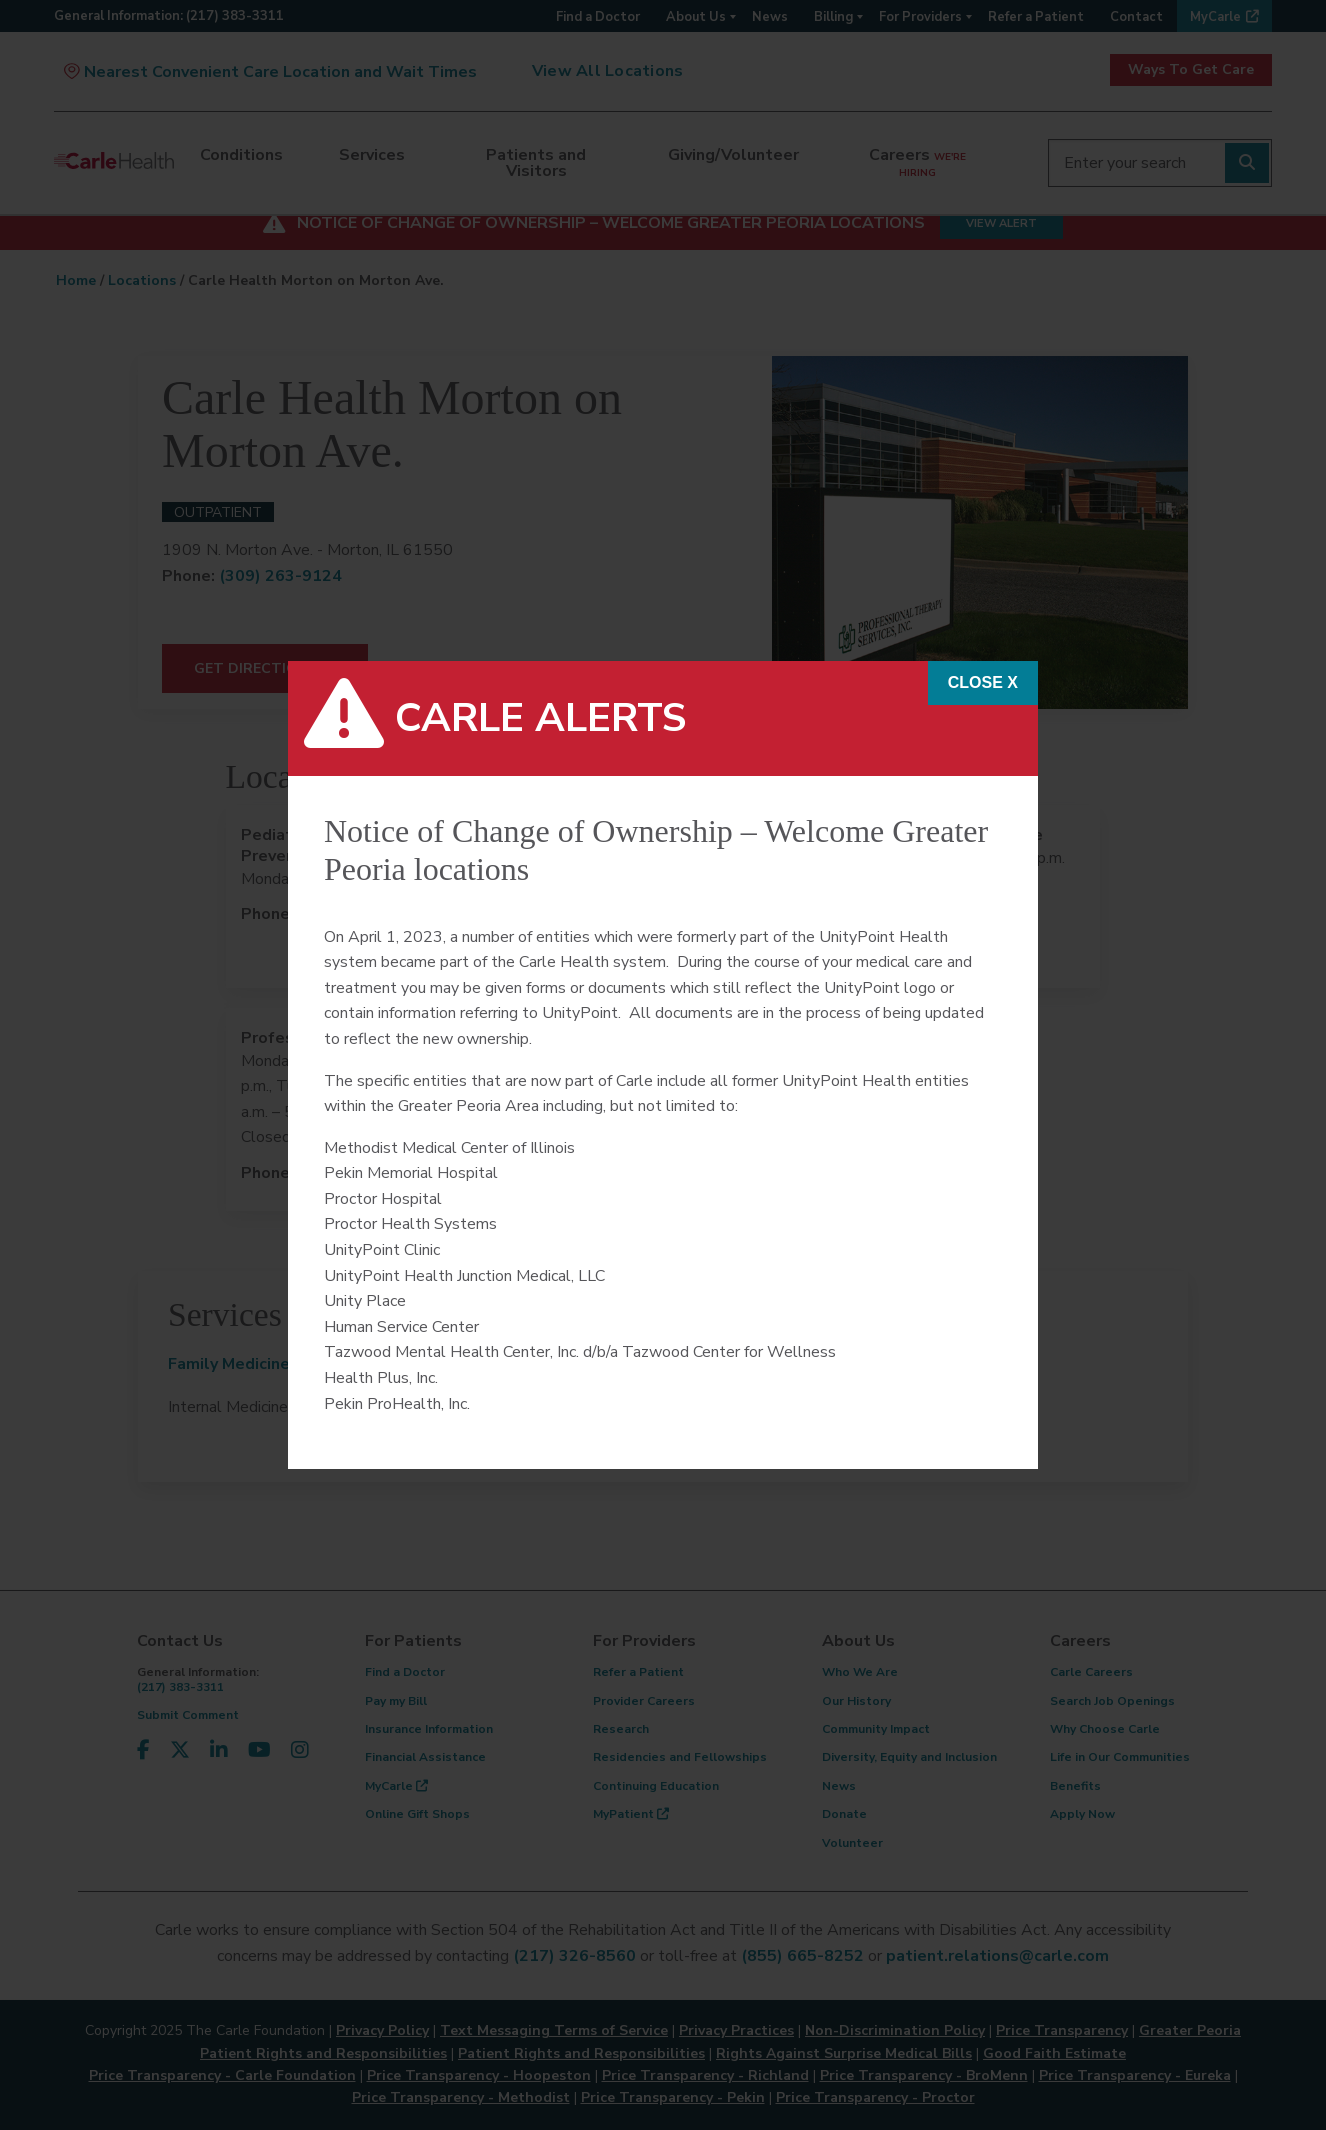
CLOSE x (983, 682)
